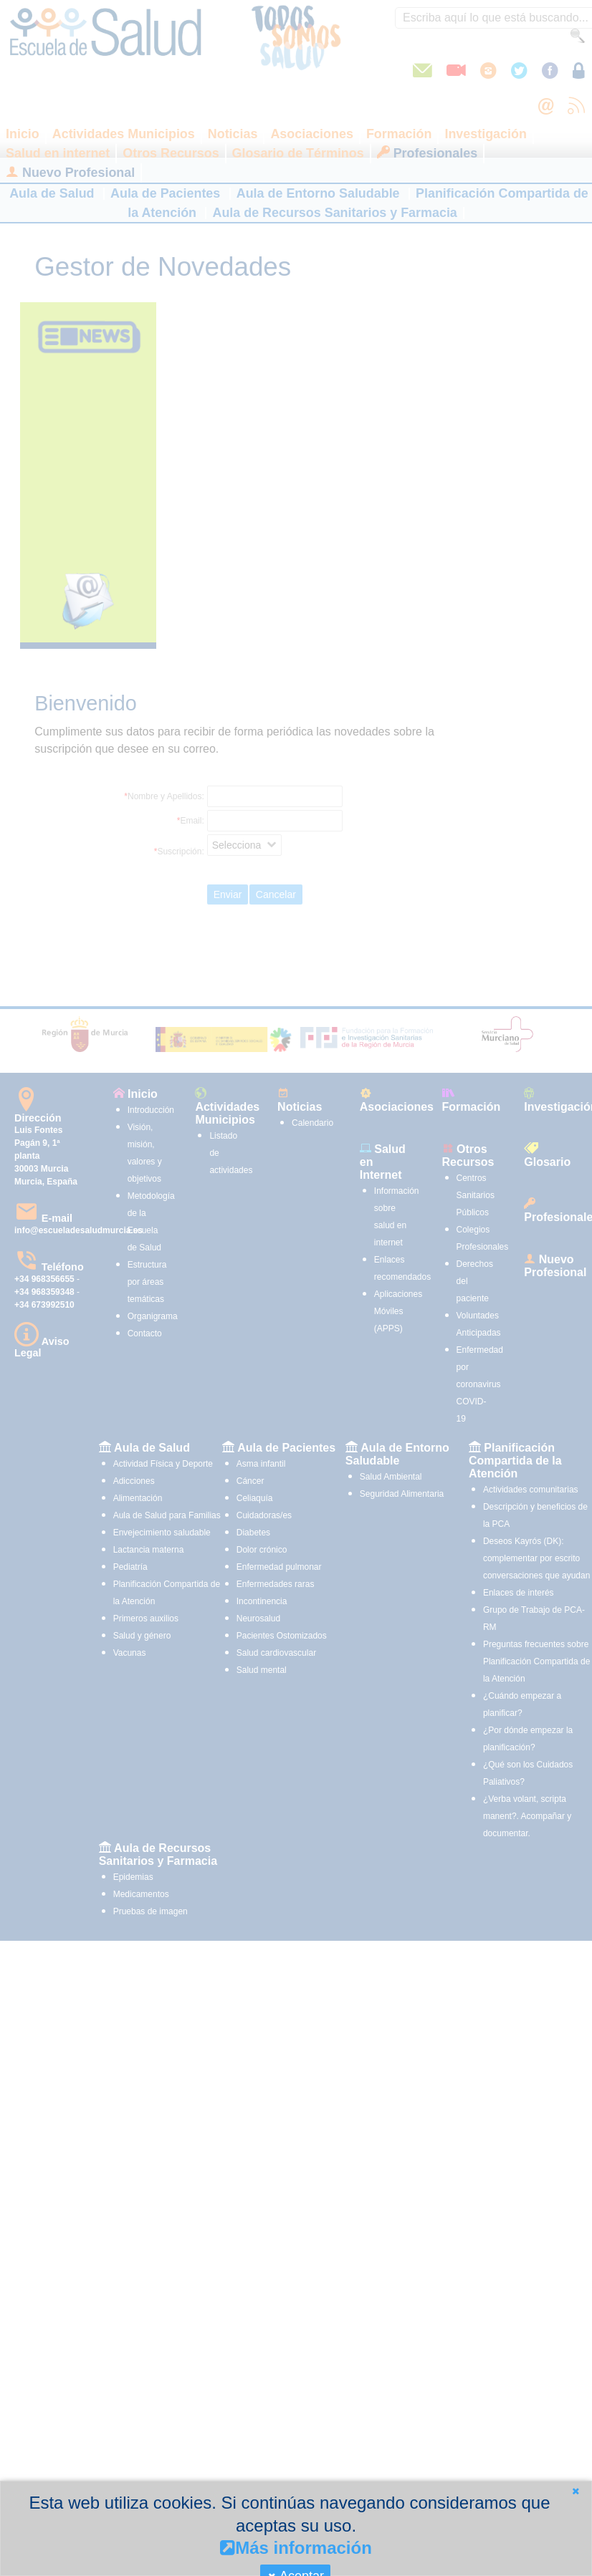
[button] (575, 2491)
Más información (296, 2547)
